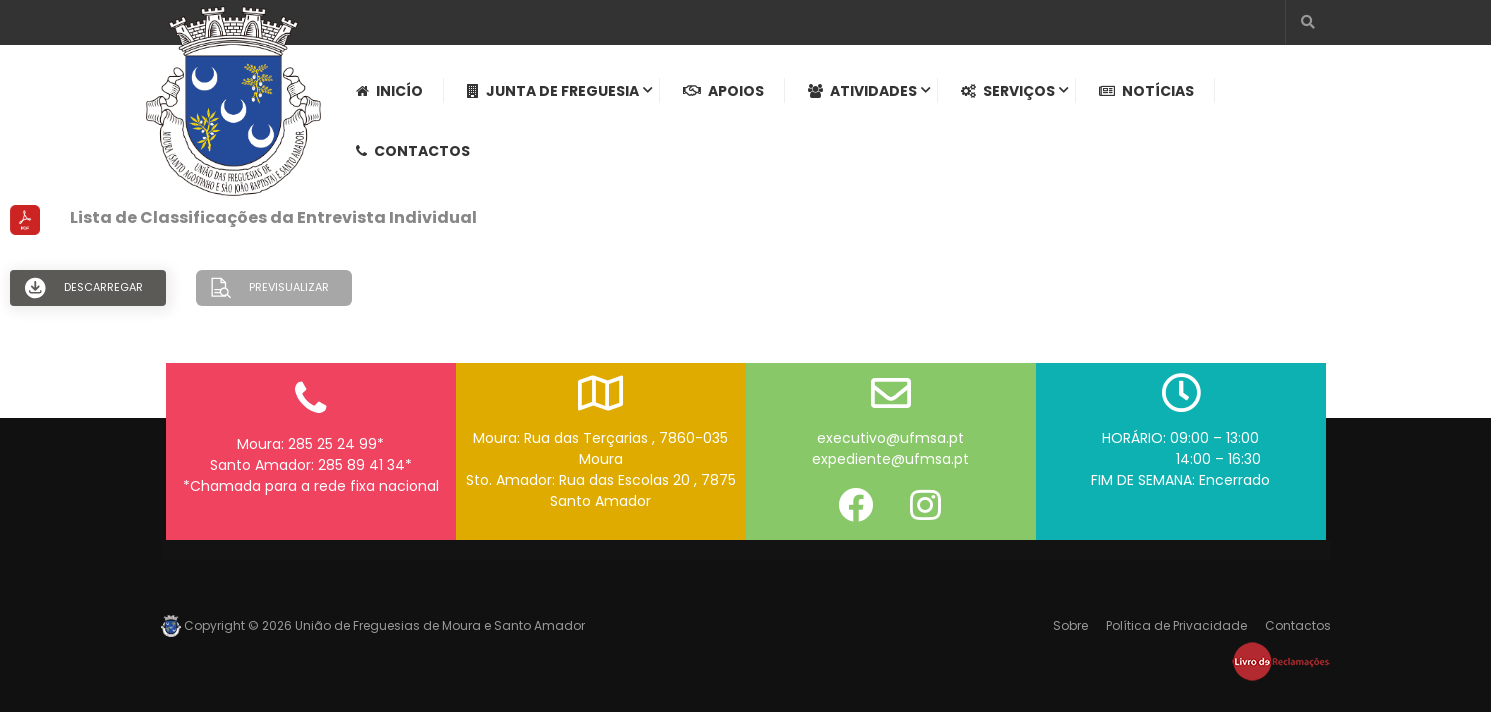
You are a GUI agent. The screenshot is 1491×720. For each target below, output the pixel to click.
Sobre (1070, 625)
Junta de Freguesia (553, 91)
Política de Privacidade (1176, 625)
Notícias (1146, 91)
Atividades (862, 91)
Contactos (413, 151)
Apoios (723, 91)
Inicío (389, 91)
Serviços (1008, 91)
